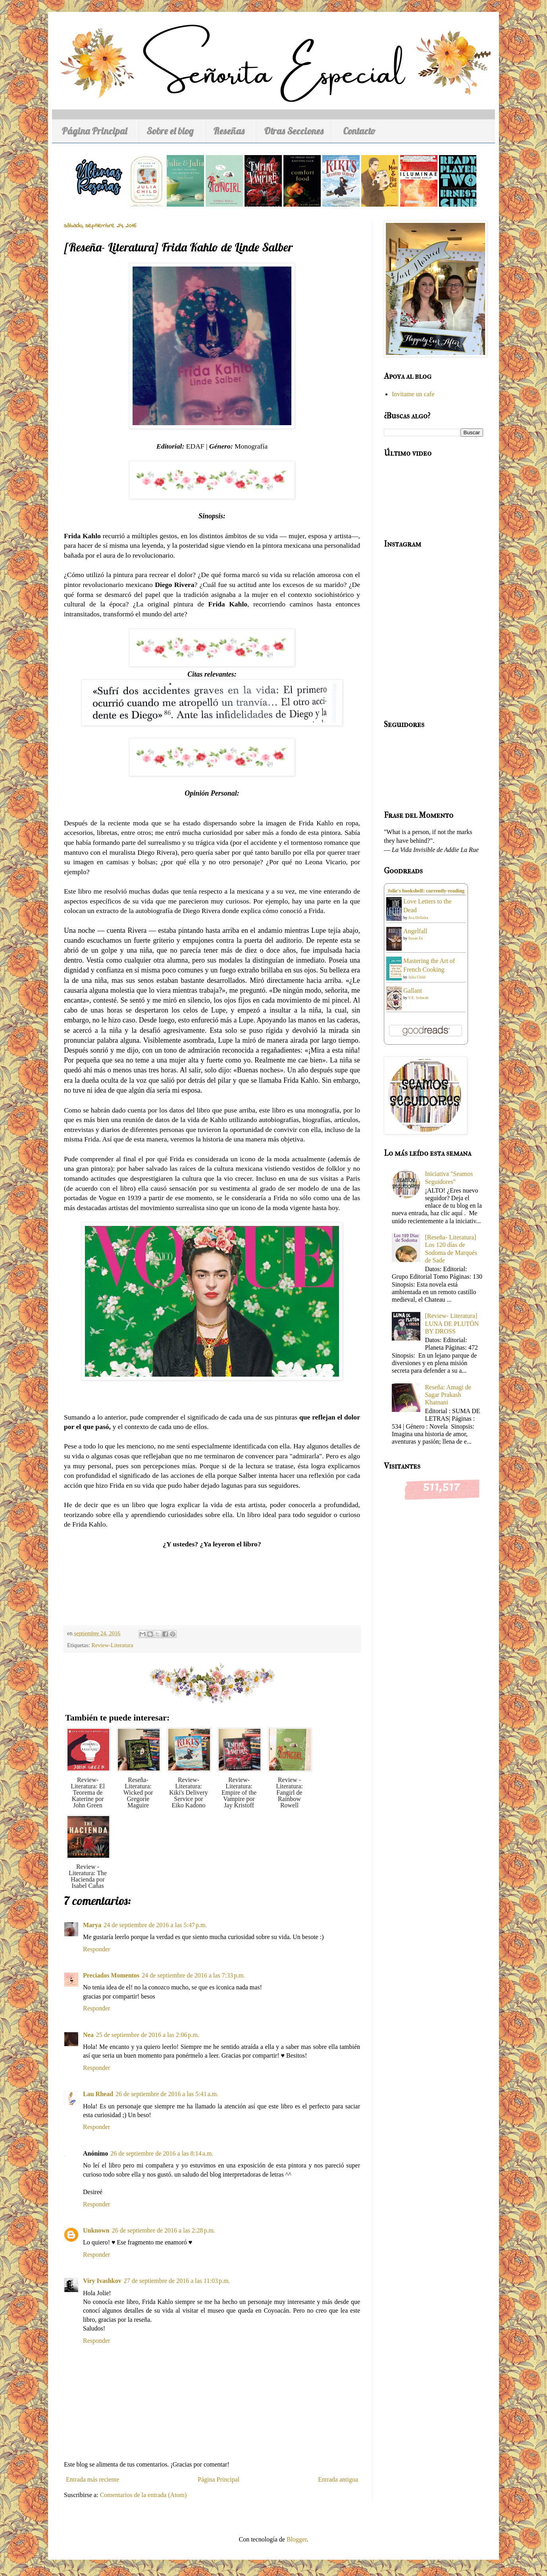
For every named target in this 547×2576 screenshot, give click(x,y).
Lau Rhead (98, 2094)
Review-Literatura (112, 1645)
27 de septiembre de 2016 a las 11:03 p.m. (177, 2280)
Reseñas (229, 131)
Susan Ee (415, 938)
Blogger (297, 2539)
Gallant (412, 990)
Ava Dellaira (418, 917)
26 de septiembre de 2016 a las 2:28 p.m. (163, 2230)
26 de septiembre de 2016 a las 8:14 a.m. (161, 2153)
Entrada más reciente (92, 2479)
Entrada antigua (338, 2479)
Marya (92, 1925)
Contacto (359, 131)
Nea (88, 2034)
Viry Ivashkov (102, 2280)
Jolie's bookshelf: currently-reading (425, 891)
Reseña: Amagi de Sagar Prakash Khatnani (448, 1395)
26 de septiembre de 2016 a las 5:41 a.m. (167, 2094)
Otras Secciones (294, 131)
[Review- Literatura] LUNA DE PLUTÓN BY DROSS (452, 1323)
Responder (96, 1949)
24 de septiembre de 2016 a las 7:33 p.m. (193, 1975)
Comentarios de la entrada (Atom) (143, 2495)
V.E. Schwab (418, 997)
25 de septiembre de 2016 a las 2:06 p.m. (147, 2034)
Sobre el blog (170, 131)
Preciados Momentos (111, 1975)
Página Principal (94, 131)
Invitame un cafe (413, 394)
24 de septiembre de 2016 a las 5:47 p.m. (155, 1925)
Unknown (96, 2230)
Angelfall (415, 931)
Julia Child (417, 977)
